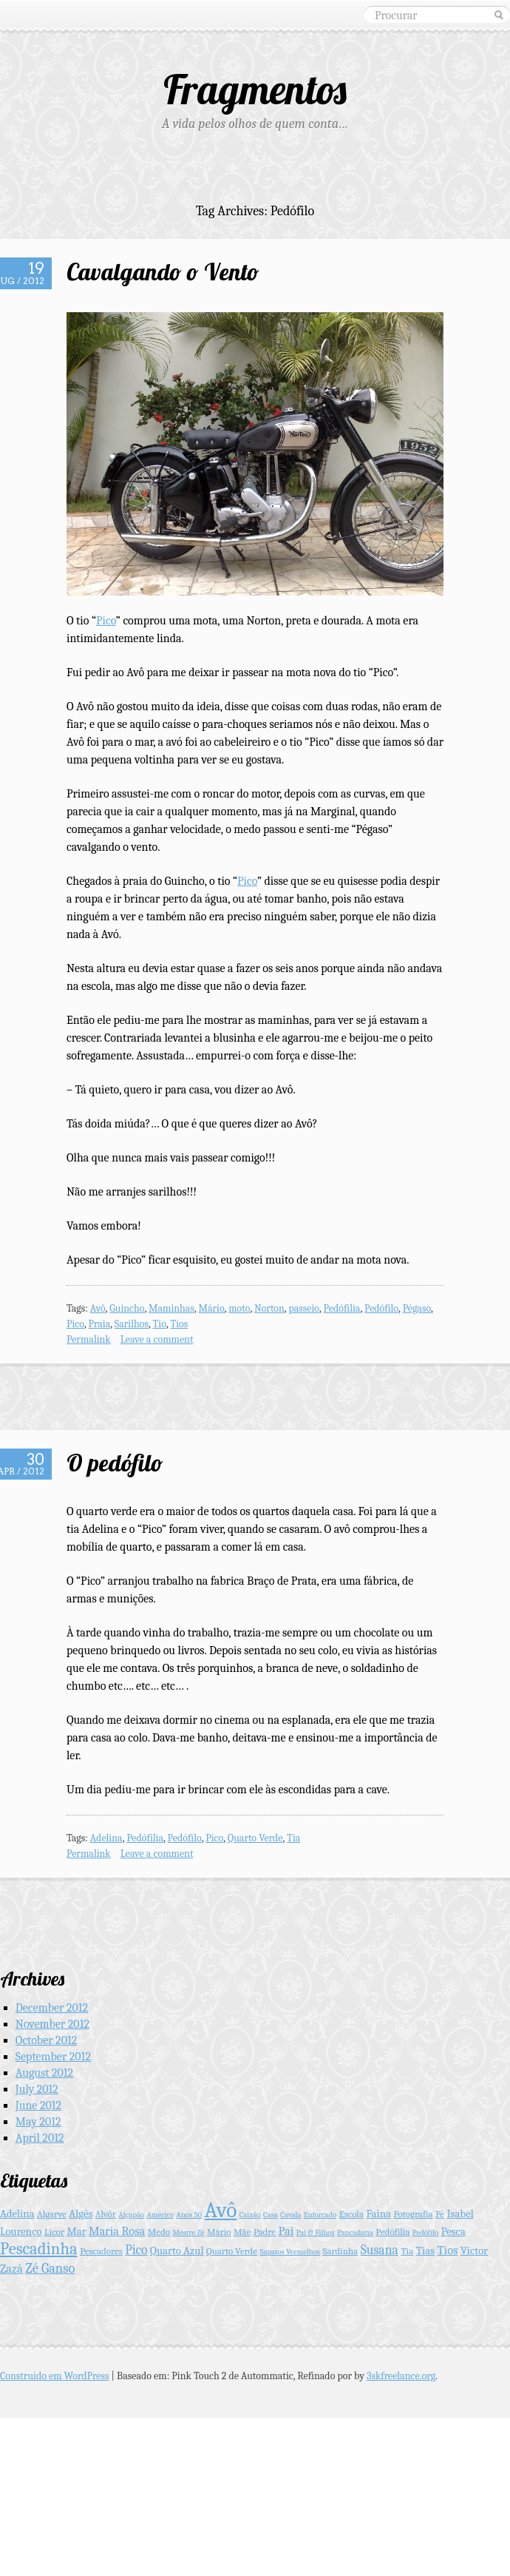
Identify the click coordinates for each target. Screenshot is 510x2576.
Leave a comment (157, 1339)
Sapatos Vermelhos (290, 2251)
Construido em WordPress (54, 2376)
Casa (270, 2214)
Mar (76, 2231)
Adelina (106, 1838)
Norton (269, 1308)
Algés (80, 2214)
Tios (179, 1324)
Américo (160, 2214)
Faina (379, 2214)
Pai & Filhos (315, 2232)
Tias (425, 2251)
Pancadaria (355, 2232)
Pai (286, 2231)
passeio (303, 1308)
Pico (106, 620)
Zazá (11, 2269)
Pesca (453, 2231)
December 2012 (52, 2007)
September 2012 (53, 2056)
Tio (159, 1324)
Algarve (52, 2213)
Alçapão (130, 2214)
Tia (293, 1838)
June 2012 (38, 2105)
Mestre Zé (189, 2232)
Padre (265, 2231)
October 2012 (46, 2040)
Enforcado (320, 2214)
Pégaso (417, 1308)
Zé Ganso (50, 2268)
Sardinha (340, 2250)
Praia (100, 1324)
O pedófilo (115, 1462)
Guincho (126, 1308)
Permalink (89, 1339)
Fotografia (412, 2213)
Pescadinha (39, 2249)
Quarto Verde (255, 1838)
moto (239, 1308)
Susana (379, 2249)
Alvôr (105, 2213)
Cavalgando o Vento (163, 271)
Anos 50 (190, 2214)
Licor (54, 2231)
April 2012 (40, 2138)
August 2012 (44, 2073)
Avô (98, 1308)
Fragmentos (255, 89)
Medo (159, 2231)
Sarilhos (132, 1324)
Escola (351, 2213)
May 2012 (38, 2121)
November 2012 (52, 2024)
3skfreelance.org (401, 2376)
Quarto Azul (176, 2251)
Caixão (250, 2214)
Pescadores (101, 2250)
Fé (439, 2213)
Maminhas (171, 1308)
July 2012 (37, 2089)
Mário (211, 1308)
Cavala (290, 2214)
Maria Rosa (117, 2231)
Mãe (242, 2231)
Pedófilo (381, 1308)
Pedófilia (342, 1308)
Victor (474, 2251)
